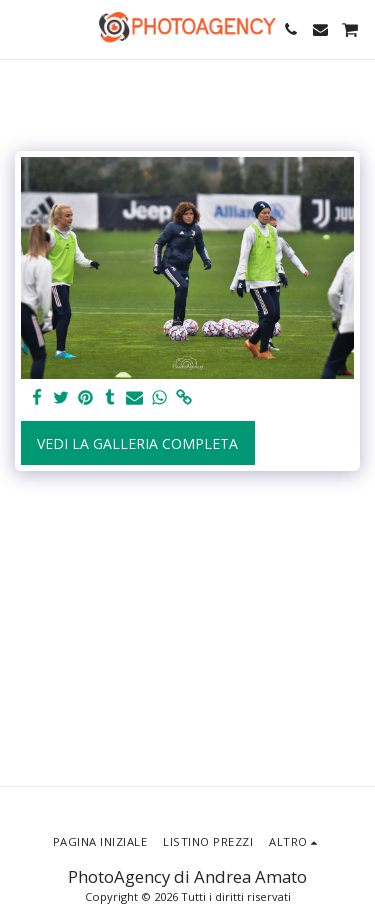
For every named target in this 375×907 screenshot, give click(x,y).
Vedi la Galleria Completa (137, 443)
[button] (22, 28)
